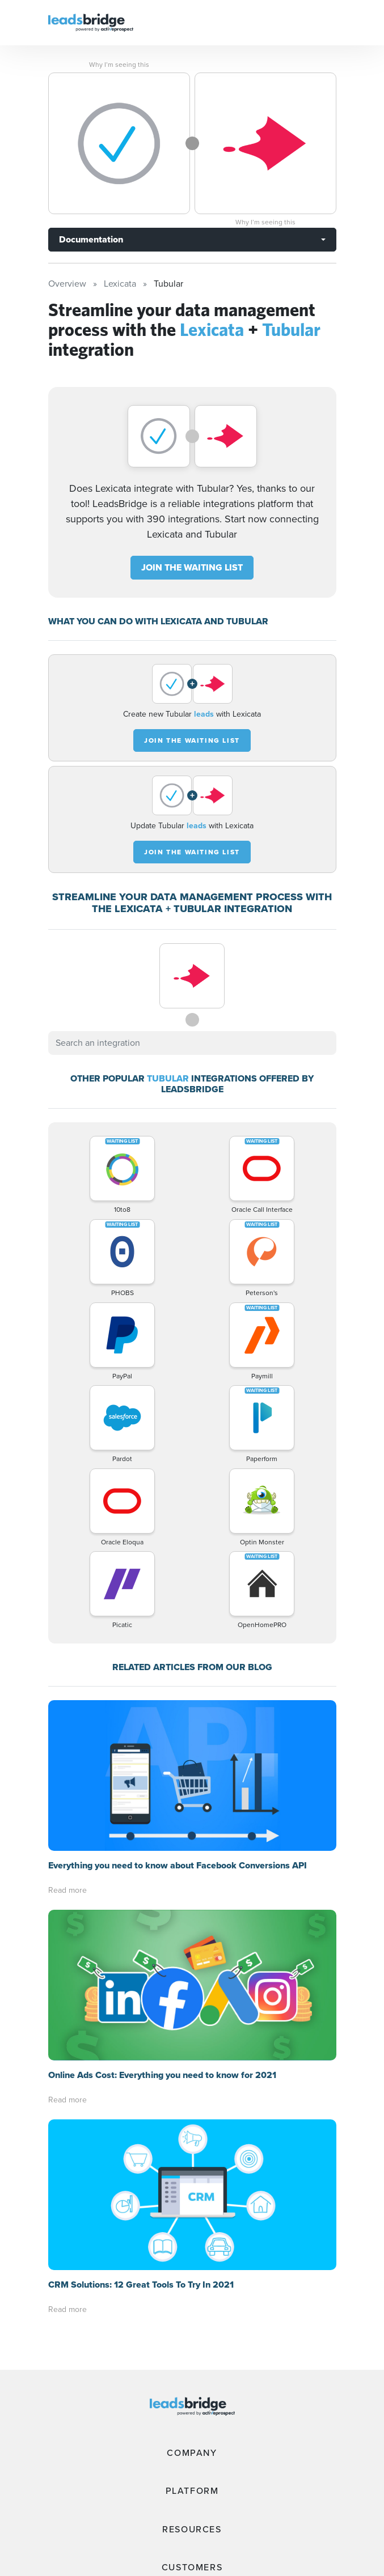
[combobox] (192, 1043)
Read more (67, 1890)
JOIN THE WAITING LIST (192, 567)
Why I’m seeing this (119, 64)
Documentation (91, 239)
